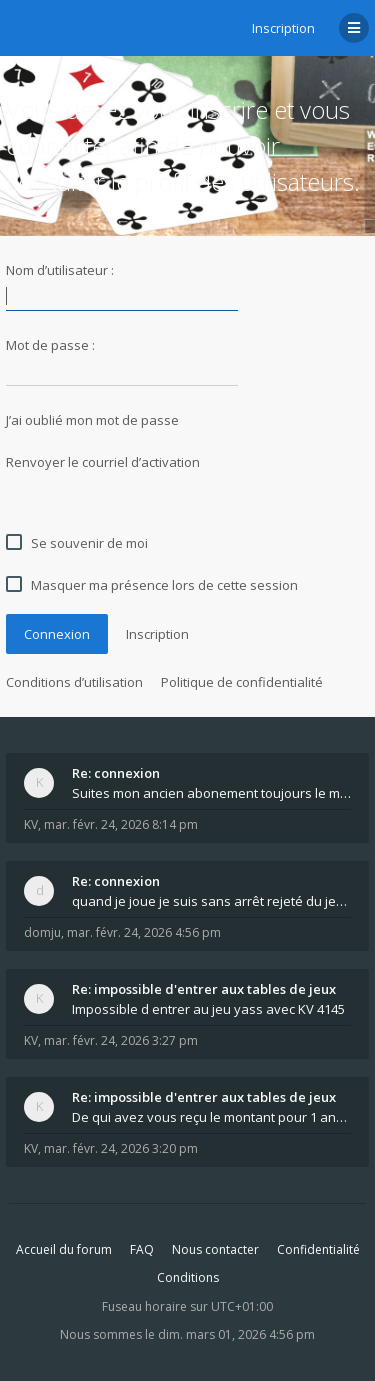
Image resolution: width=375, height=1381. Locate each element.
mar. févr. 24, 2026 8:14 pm (121, 824)
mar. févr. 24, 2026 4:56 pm (144, 932)
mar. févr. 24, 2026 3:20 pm (121, 1148)
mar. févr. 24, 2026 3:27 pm (121, 1040)
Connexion (57, 634)
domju (42, 932)
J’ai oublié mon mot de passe (92, 420)
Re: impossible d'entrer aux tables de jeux (204, 989)
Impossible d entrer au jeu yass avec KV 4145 (208, 1009)
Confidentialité (318, 1249)
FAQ (142, 1249)
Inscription (283, 28)
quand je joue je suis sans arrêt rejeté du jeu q (211, 901)
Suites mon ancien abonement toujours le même (211, 793)
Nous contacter (215, 1249)
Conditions (188, 1277)
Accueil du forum (64, 1249)
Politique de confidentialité (242, 682)
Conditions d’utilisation (74, 682)
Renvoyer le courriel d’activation (103, 462)
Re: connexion (116, 773)
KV (31, 824)
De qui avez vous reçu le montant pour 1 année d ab (211, 1117)
